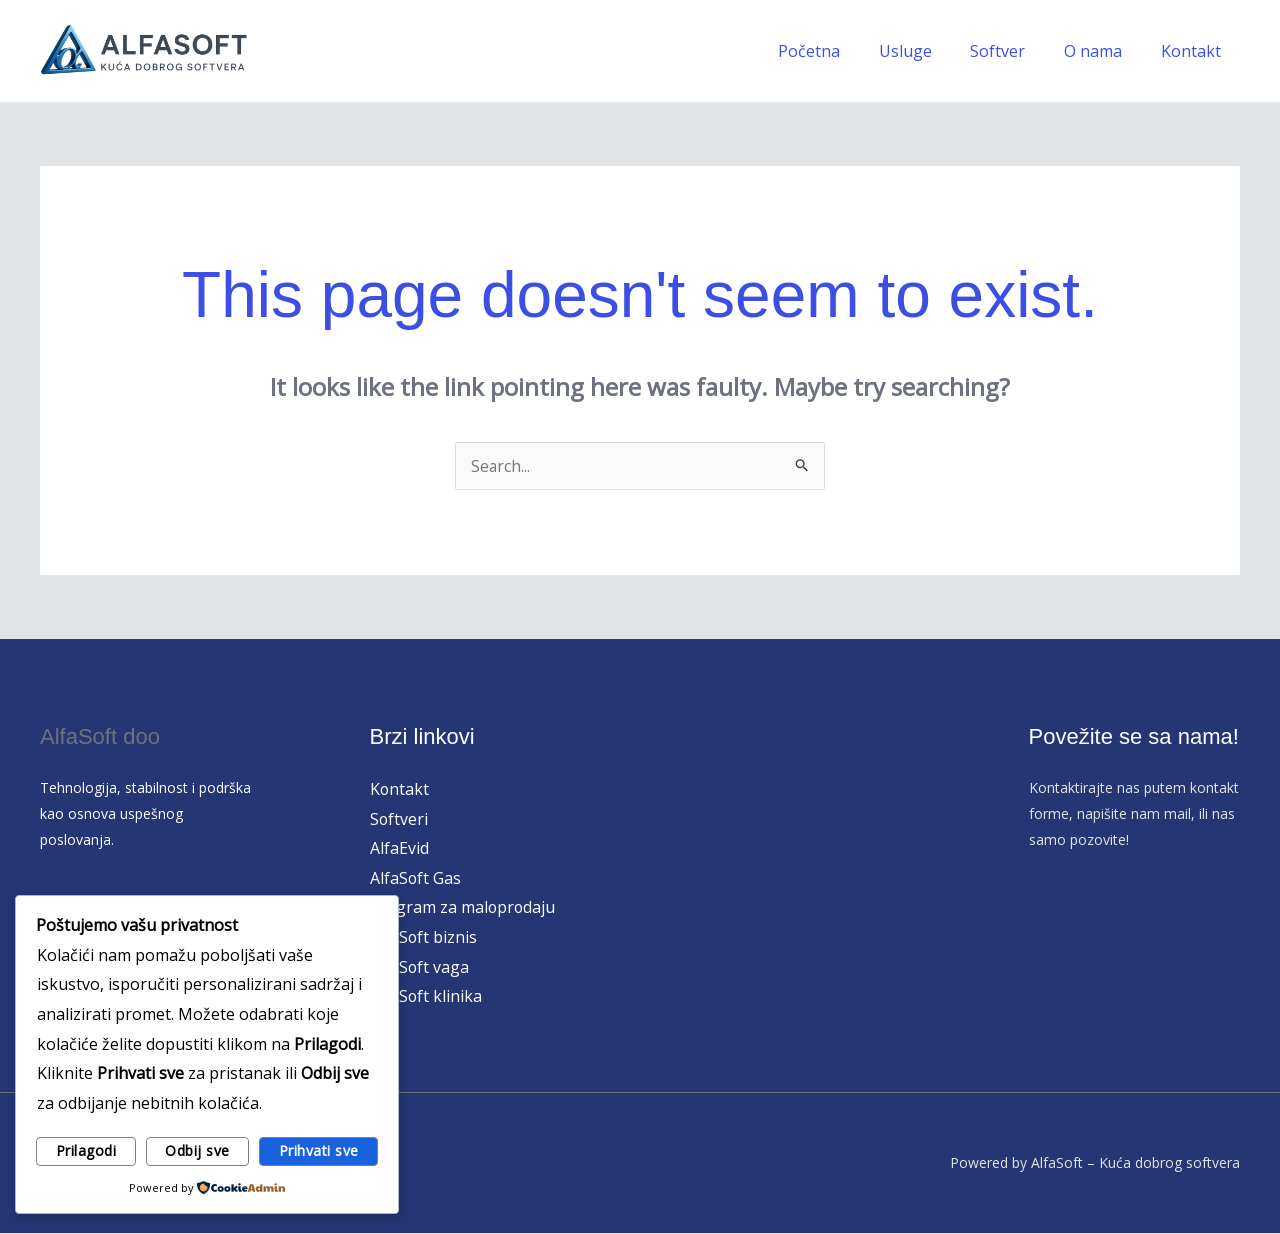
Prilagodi (86, 1150)
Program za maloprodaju (464, 908)
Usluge (928, 51)
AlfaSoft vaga (420, 967)
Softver (1014, 51)
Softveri (399, 819)
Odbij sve (197, 1150)
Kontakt (1194, 51)
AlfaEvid (399, 848)
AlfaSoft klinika (426, 997)
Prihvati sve (319, 1150)
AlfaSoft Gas (416, 878)
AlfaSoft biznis (424, 938)
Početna (839, 51)
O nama (1103, 51)
